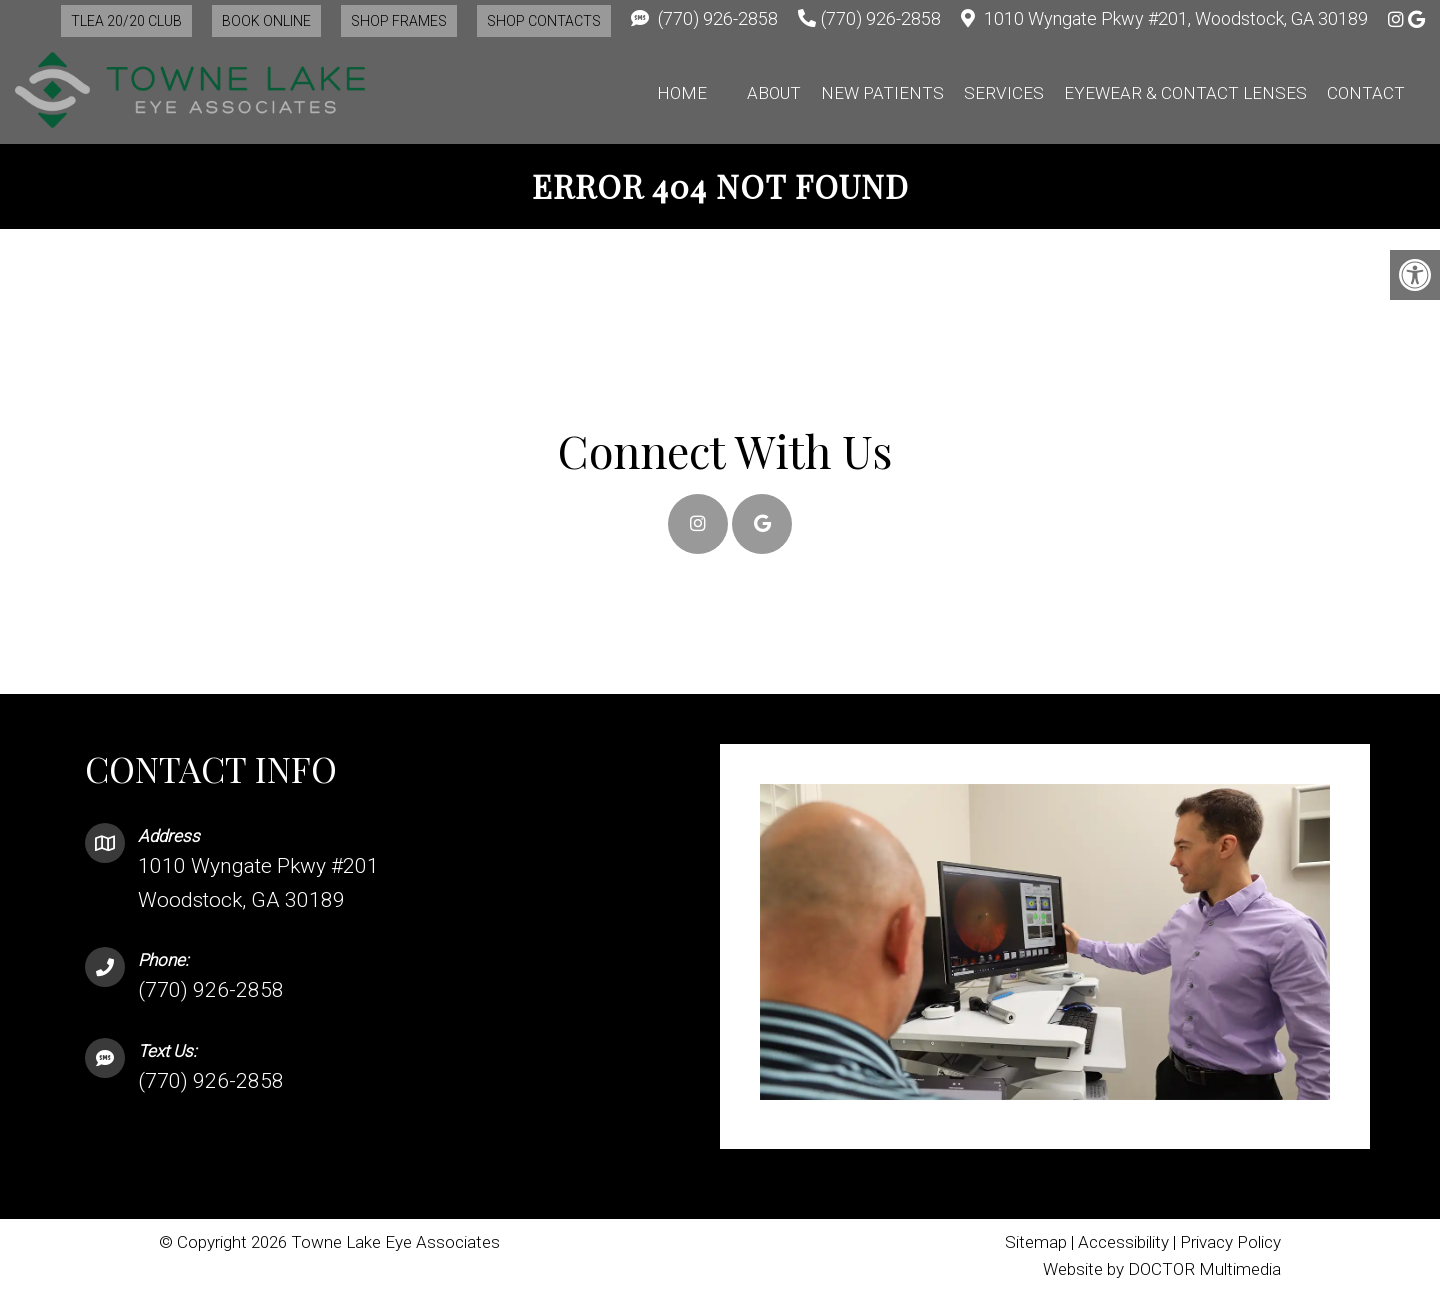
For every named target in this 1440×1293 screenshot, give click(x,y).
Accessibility (1123, 1242)
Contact (1366, 93)
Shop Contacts (544, 21)
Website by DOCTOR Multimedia (1162, 1269)
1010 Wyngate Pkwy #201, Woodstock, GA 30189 (1176, 18)
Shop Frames (399, 21)
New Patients (882, 93)
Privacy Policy (1230, 1242)
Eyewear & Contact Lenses (1185, 93)
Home (682, 93)
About (774, 93)
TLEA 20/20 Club (126, 21)
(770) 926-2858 (718, 18)
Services (1004, 93)
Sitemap (1036, 1242)
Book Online (266, 21)
